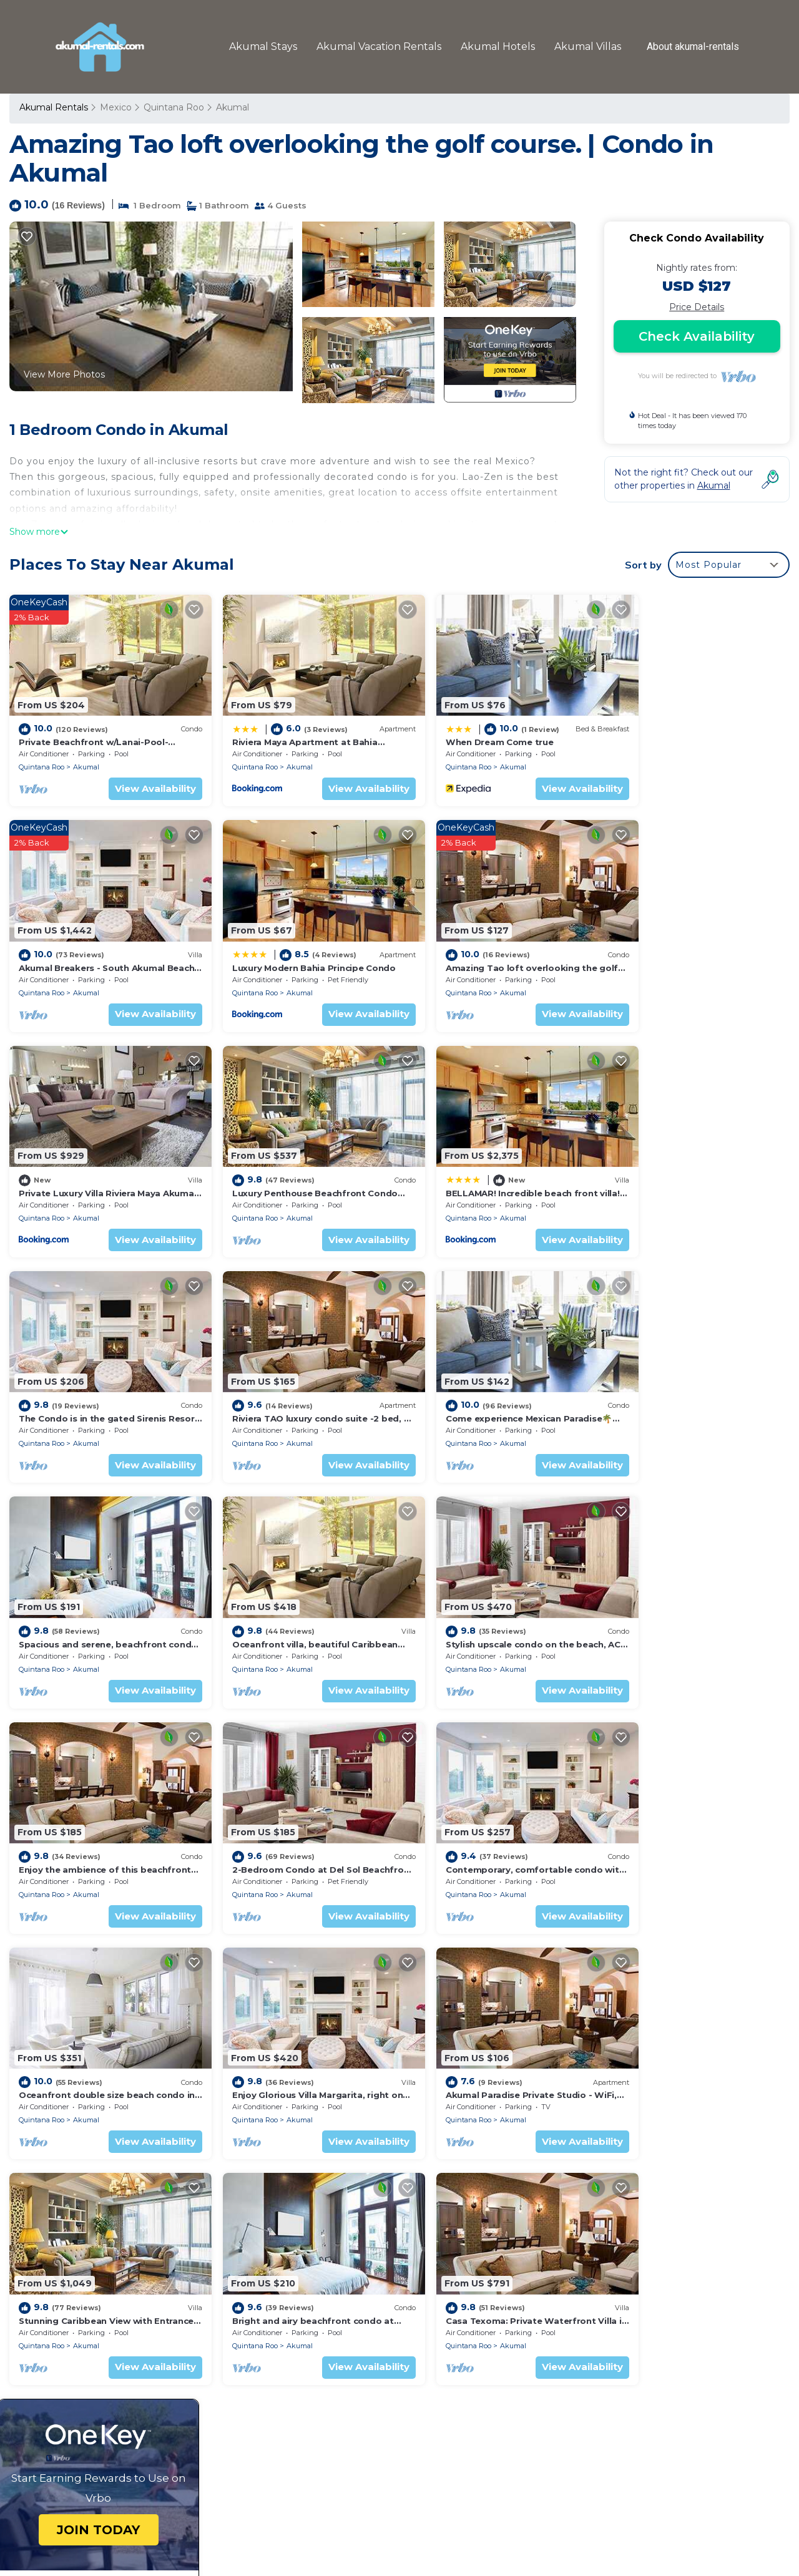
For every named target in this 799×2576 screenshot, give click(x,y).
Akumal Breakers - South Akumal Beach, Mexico (522, 2332)
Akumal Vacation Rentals (381, 46)
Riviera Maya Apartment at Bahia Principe (508, 2292)
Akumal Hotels (500, 46)
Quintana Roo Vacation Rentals (95, 2292)
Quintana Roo (173, 107)
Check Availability (697, 336)
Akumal (231, 107)
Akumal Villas (589, 46)
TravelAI (436, 2525)
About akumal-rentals (693, 46)
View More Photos (64, 374)
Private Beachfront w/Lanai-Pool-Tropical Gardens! (526, 2272)
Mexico (115, 107)
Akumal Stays (266, 46)
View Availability (139, 779)
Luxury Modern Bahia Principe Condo (100, 949)
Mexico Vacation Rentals (80, 2312)
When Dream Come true (468, 733)
